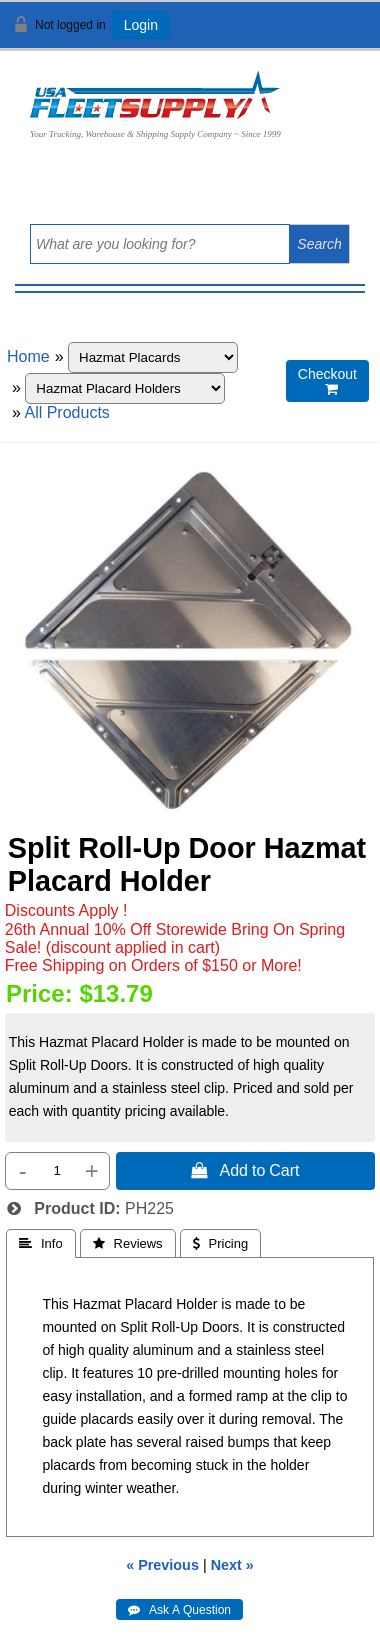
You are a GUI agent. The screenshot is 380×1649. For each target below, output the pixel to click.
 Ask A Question (179, 1610)
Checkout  (327, 381)
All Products (66, 412)
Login (141, 25)
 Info (41, 1243)
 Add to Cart (245, 1170)
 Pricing (221, 1243)
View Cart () (302, 33)
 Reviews (128, 1243)
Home (28, 356)
